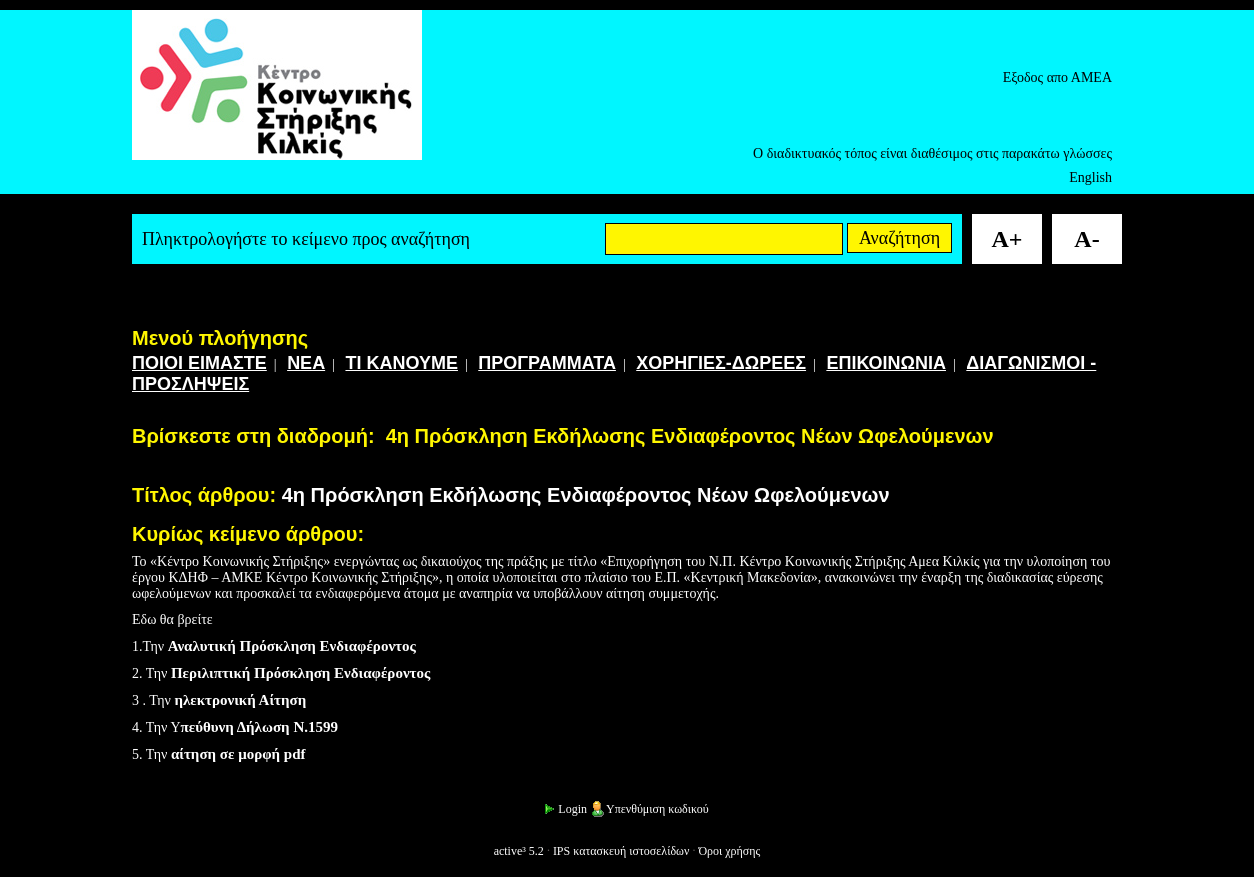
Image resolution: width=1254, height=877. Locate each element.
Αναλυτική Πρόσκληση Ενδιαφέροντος (292, 646)
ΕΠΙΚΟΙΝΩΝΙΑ (886, 363)
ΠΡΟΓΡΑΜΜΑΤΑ (547, 363)
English (1090, 177)
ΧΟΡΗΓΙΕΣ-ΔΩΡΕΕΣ (721, 363)
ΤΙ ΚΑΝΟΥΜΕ (401, 363)
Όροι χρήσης (729, 851)
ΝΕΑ (306, 363)
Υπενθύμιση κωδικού (649, 809)
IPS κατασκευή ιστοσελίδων (621, 851)
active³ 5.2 (519, 851)
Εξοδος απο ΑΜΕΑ (1057, 77)
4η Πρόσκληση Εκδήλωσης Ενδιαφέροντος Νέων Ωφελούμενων (690, 436)
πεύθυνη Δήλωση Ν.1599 (259, 727)
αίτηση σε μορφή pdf (238, 754)
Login (564, 809)
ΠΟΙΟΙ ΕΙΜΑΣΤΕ (199, 363)
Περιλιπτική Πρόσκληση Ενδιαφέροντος (300, 673)
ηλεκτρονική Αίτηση (240, 700)
